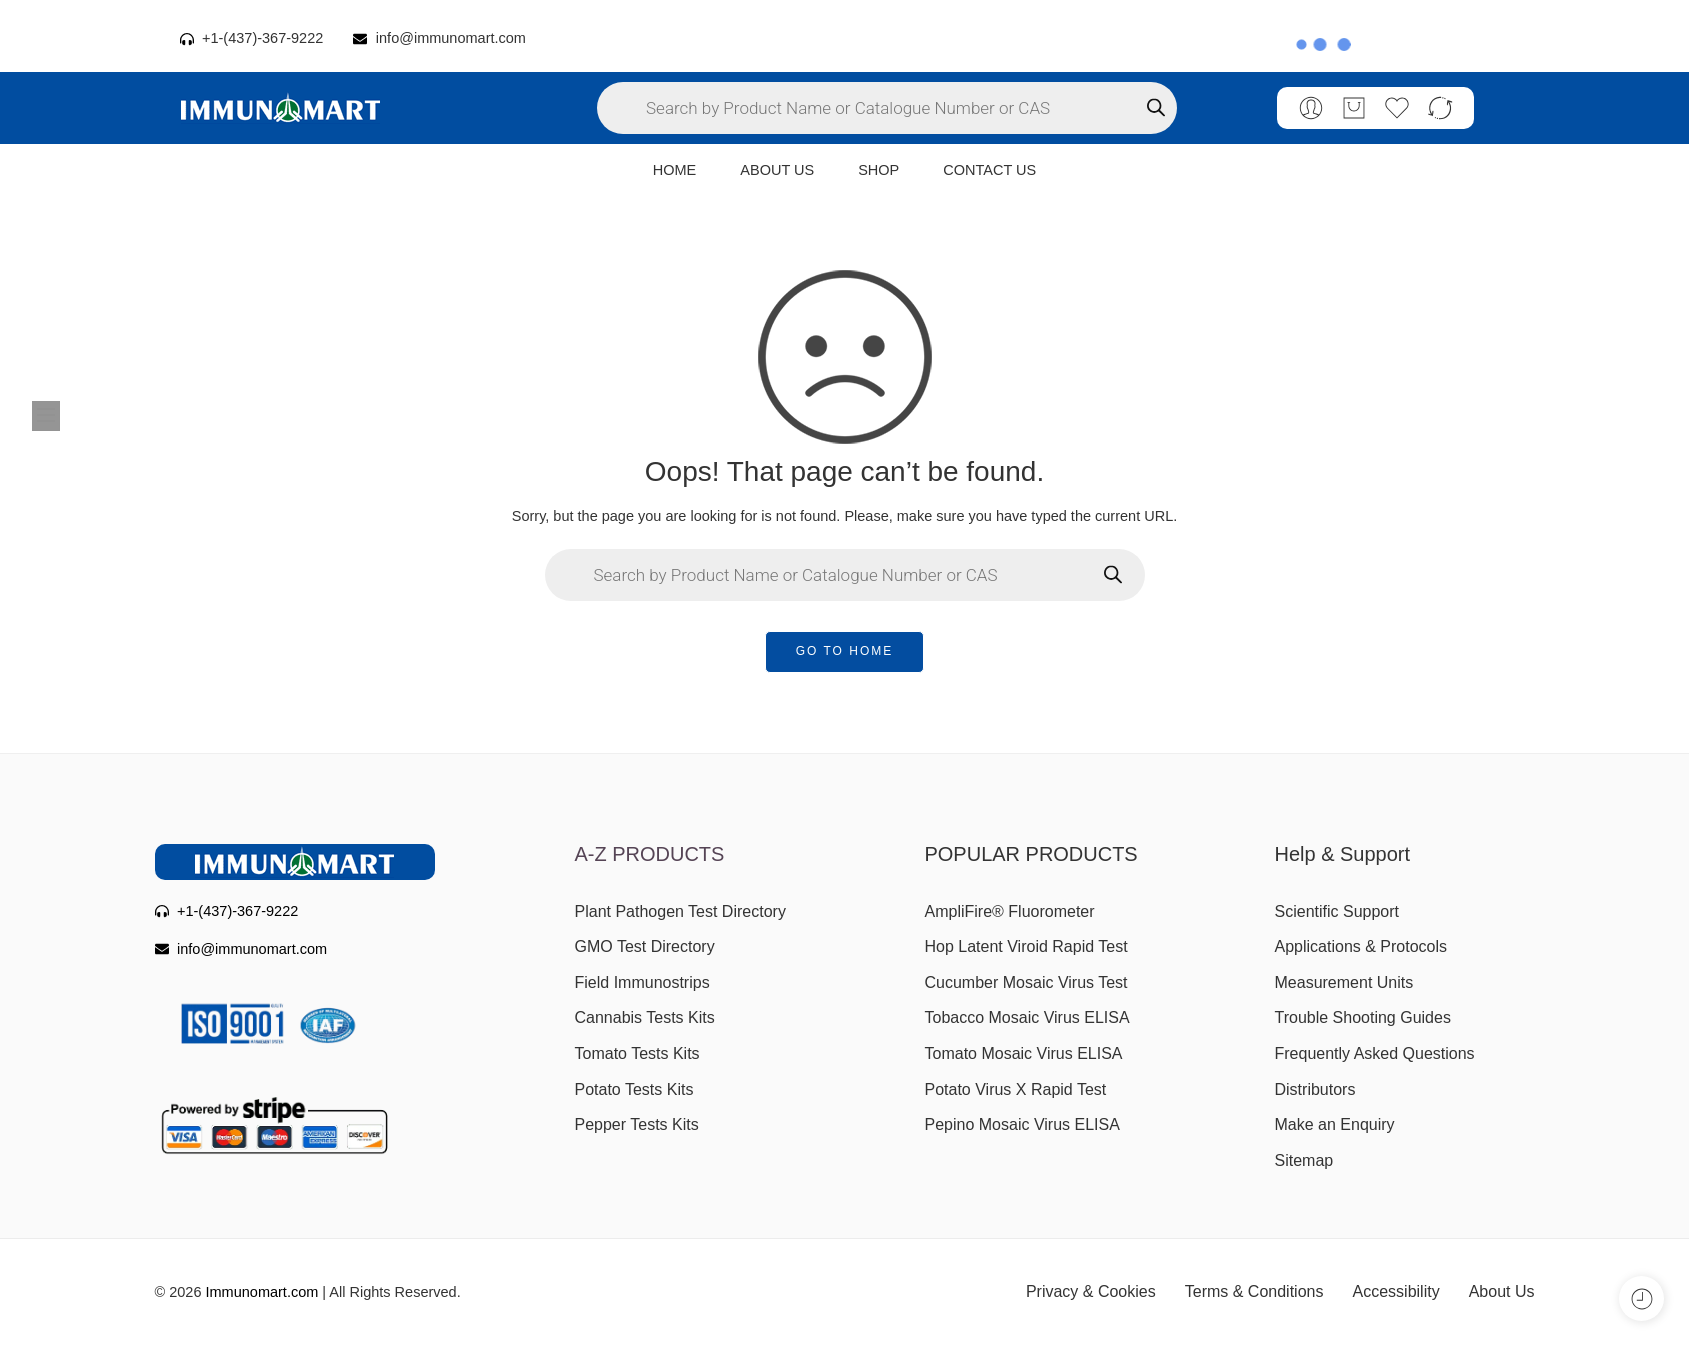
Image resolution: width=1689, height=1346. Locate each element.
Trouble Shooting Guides (1363, 1017)
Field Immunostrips (642, 982)
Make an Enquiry (1335, 1124)
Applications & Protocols (1361, 946)
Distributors (1315, 1089)
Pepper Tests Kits (637, 1124)
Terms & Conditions (1254, 1291)
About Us (1502, 1291)
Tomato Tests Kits (637, 1053)
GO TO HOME (845, 651)
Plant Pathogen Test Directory (680, 911)
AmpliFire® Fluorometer (1010, 911)
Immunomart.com (262, 1292)
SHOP (878, 170)
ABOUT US (777, 170)
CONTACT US (989, 170)
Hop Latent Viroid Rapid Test (1026, 946)
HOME (675, 170)
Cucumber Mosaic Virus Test (1026, 982)
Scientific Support (1337, 911)
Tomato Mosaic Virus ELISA (1024, 1053)
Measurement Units (1344, 982)
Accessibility (1396, 1291)
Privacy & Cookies (1091, 1291)
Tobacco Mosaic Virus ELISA (1027, 1017)
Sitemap (1304, 1160)
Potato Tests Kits (634, 1089)
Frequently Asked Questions (1375, 1053)
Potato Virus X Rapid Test (1016, 1089)
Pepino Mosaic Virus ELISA (1022, 1124)
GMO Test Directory (645, 946)
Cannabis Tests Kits (645, 1017)
